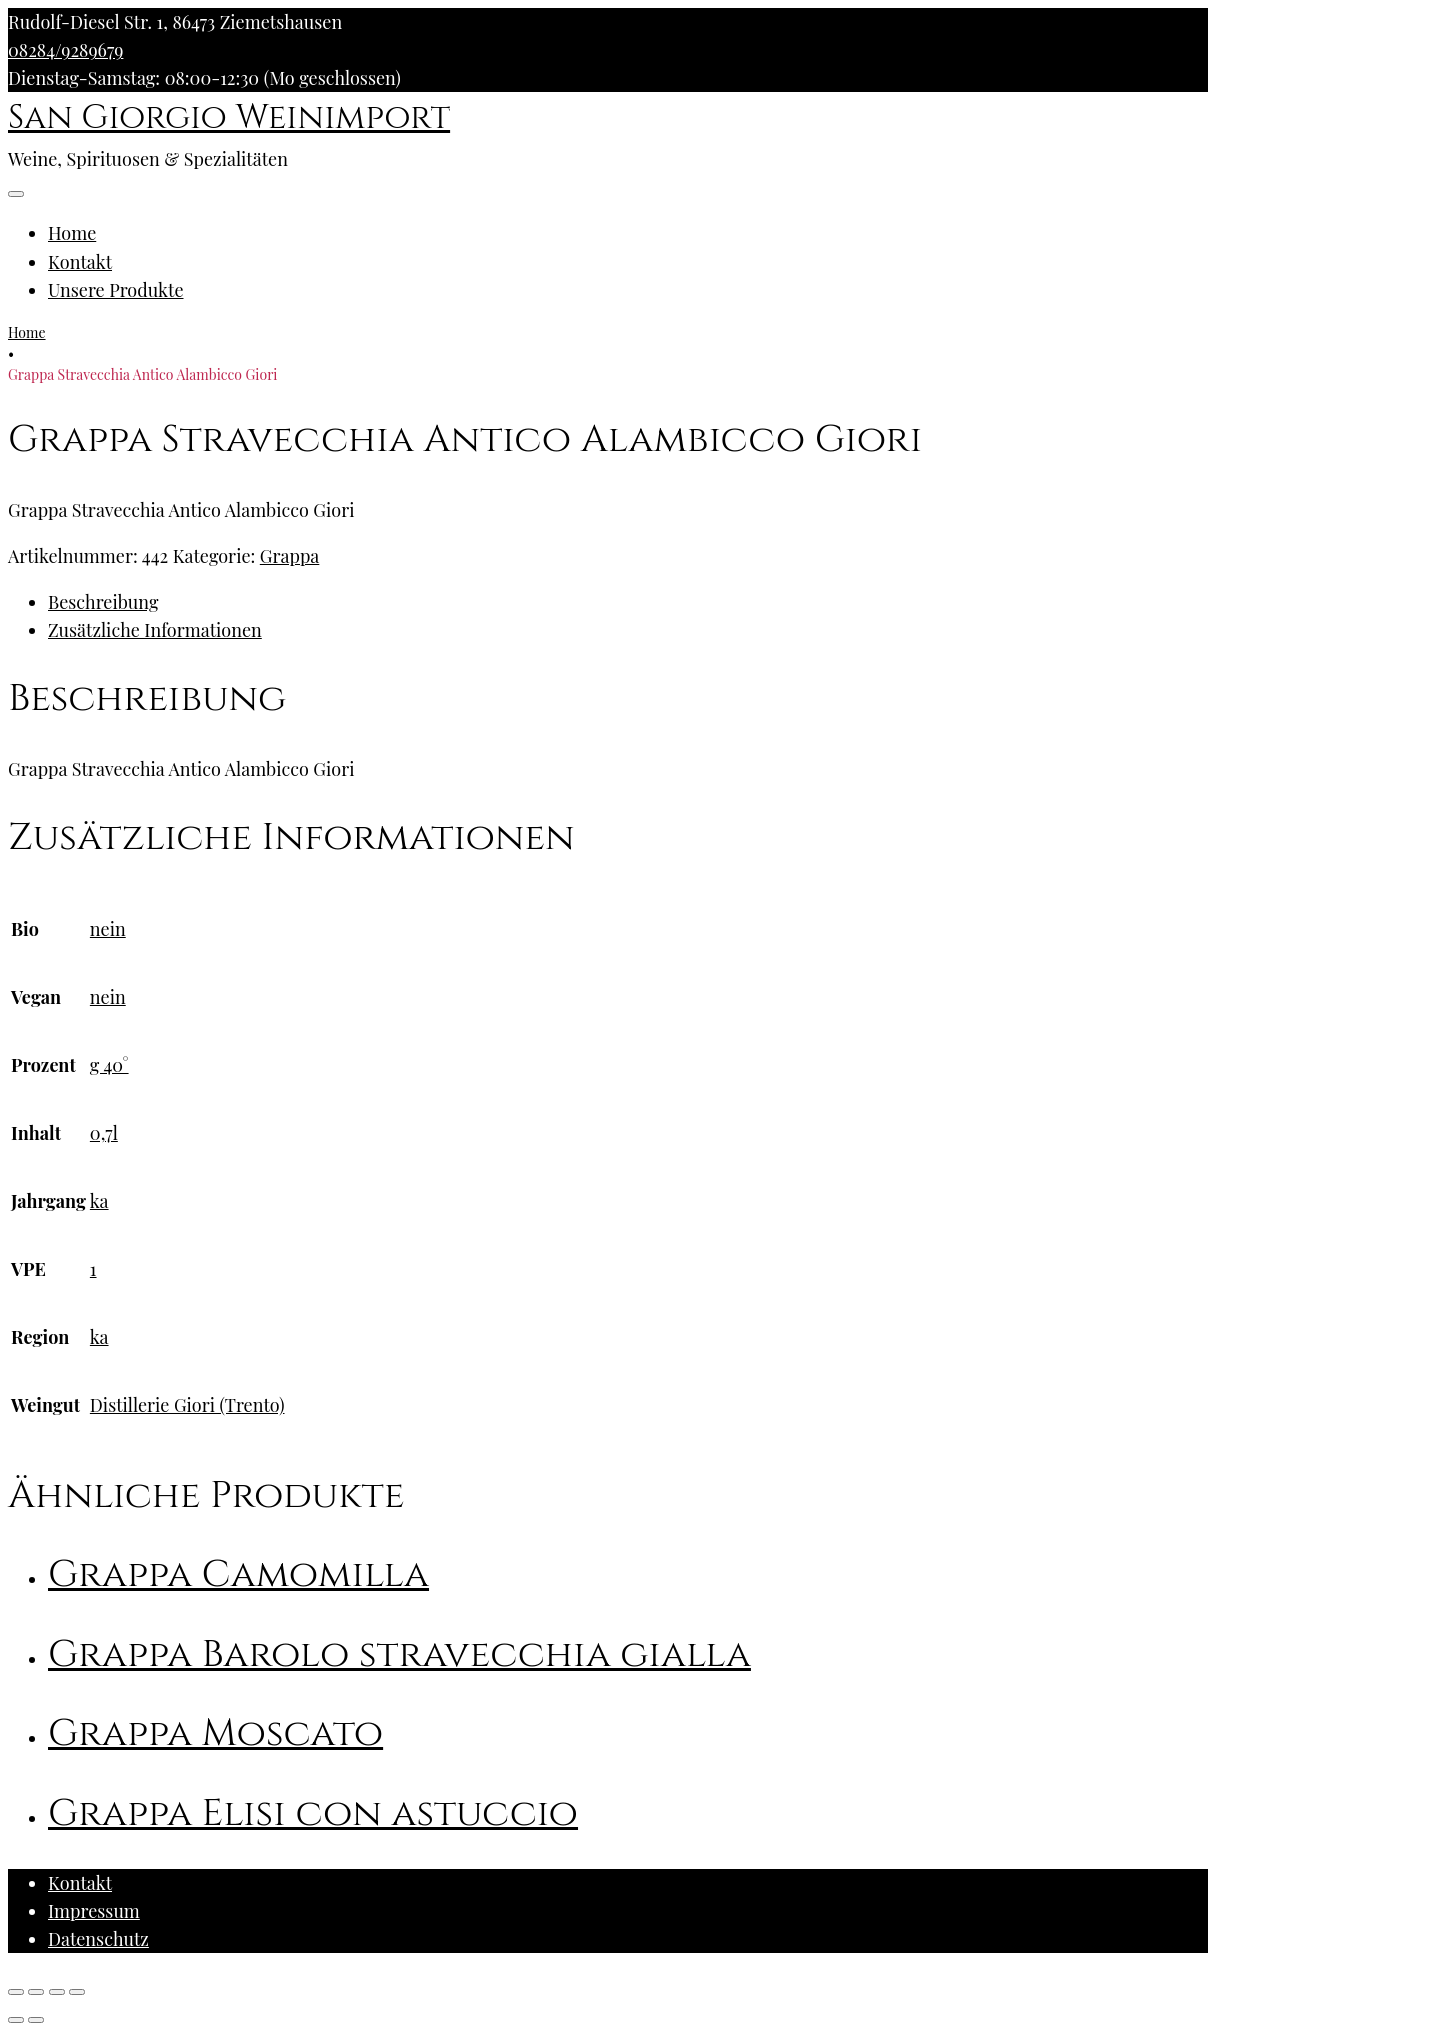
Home (72, 233)
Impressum (94, 1911)
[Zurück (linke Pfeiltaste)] (16, 2020)
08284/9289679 (65, 50)
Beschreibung (103, 602)
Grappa (290, 556)
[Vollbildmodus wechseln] (57, 1992)
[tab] (628, 602)
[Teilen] (36, 1992)
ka (99, 1201)
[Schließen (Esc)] (16, 1992)
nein (108, 929)
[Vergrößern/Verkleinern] (77, 1992)
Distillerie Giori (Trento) (187, 1405)
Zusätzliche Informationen (155, 630)
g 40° (109, 1065)
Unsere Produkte (116, 290)
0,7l (104, 1133)
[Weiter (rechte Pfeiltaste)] (36, 2020)
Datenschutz (98, 1939)
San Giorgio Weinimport (229, 118)
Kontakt (80, 262)
